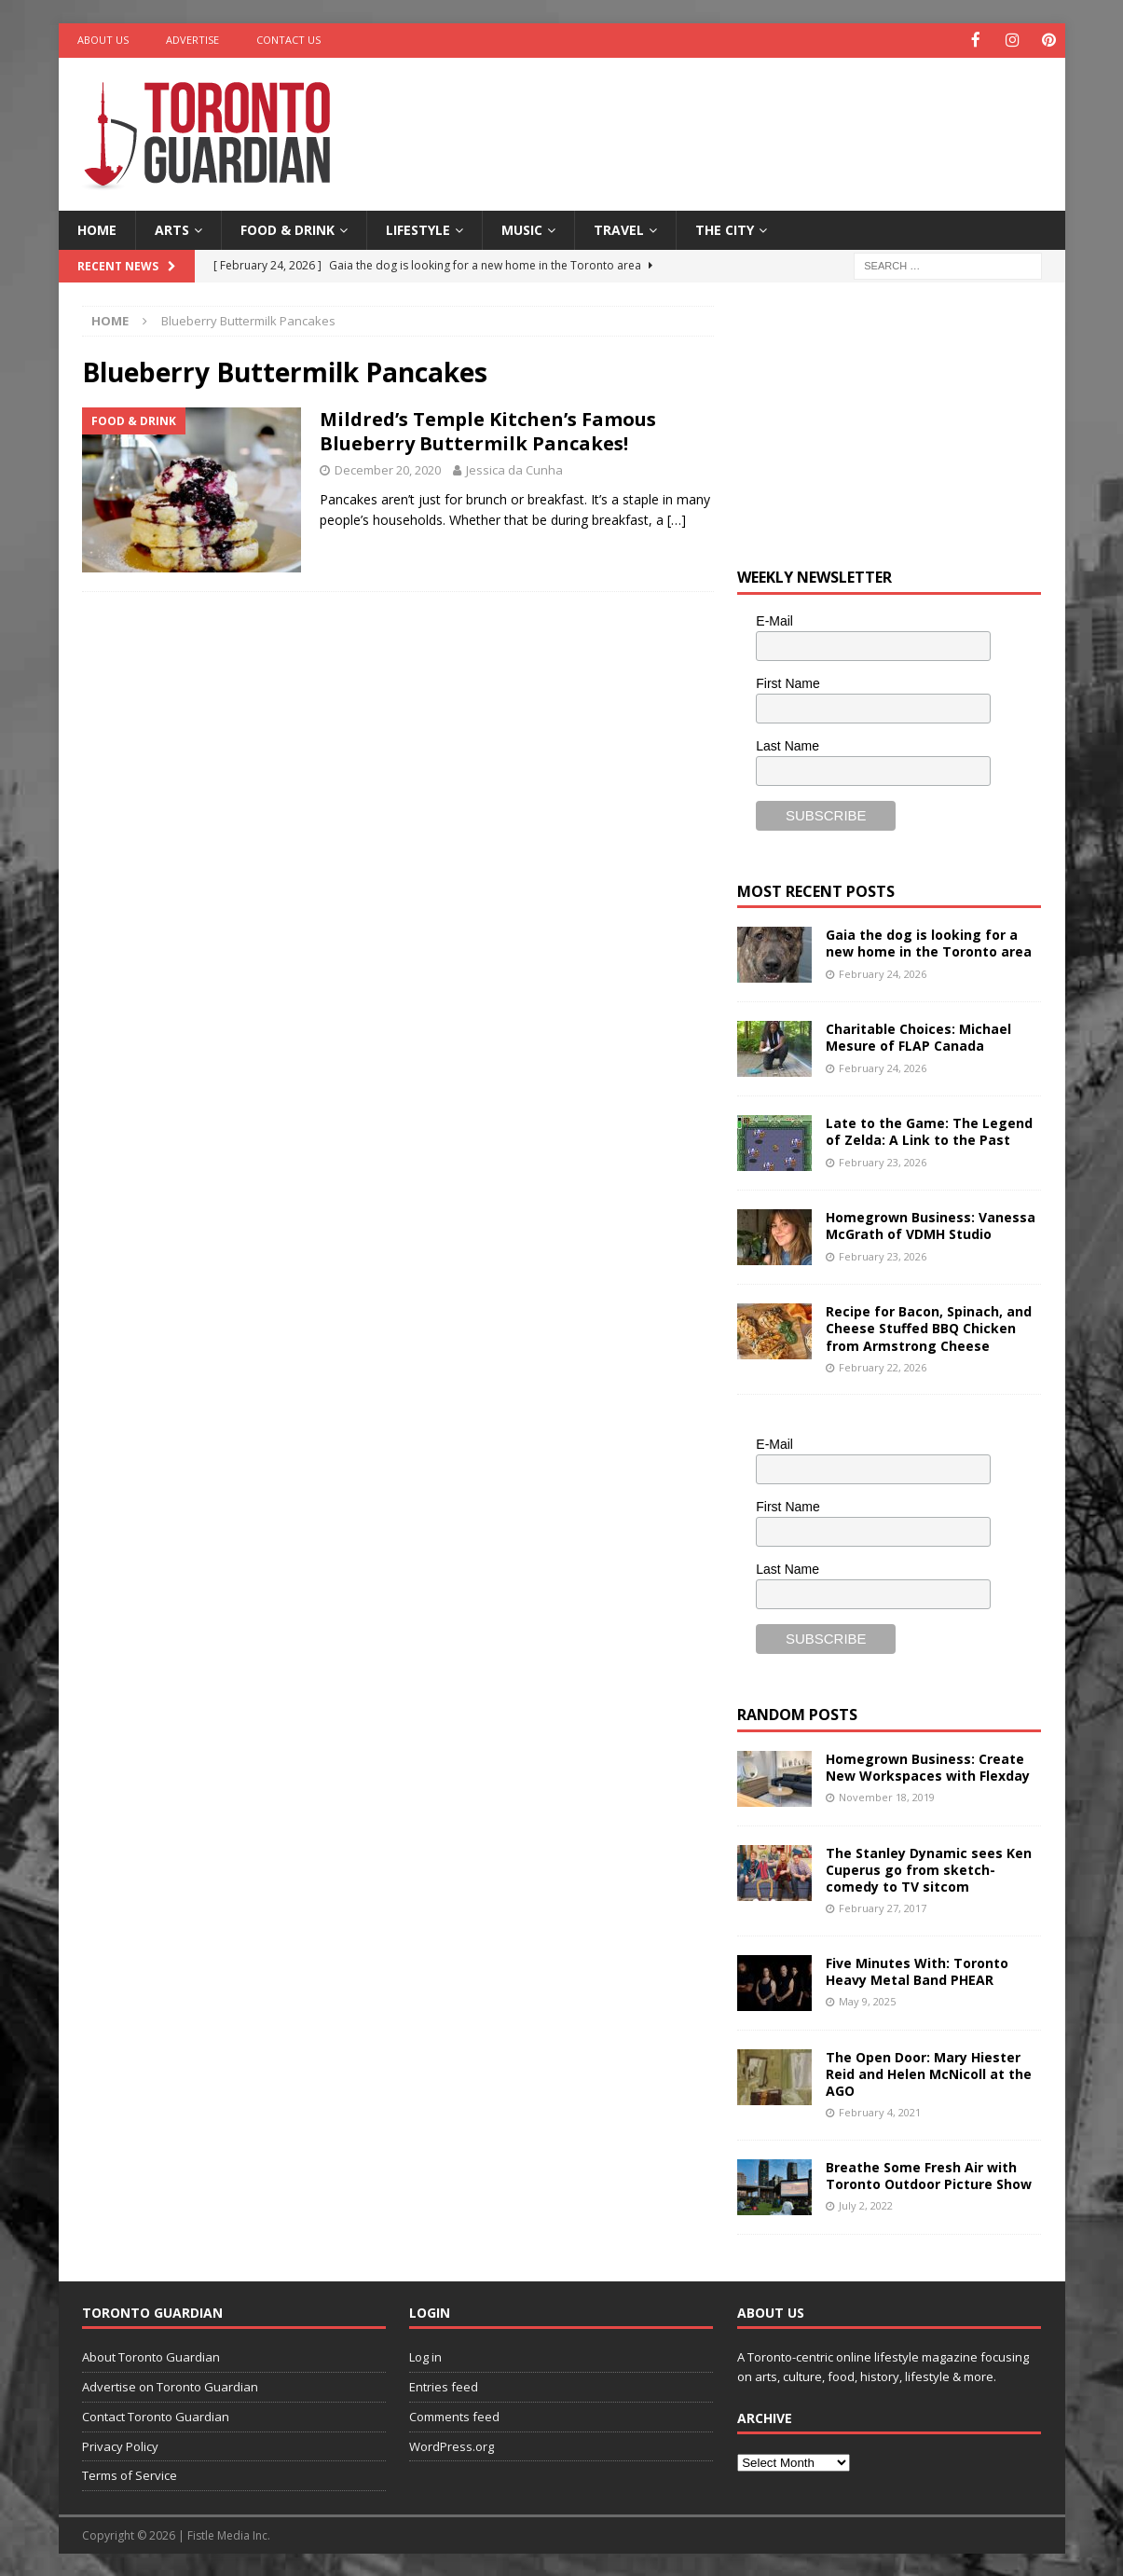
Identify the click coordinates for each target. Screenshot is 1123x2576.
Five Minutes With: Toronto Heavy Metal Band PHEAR (917, 1969)
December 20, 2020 (388, 469)
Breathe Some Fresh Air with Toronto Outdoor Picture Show (929, 2173)
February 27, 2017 (882, 1907)
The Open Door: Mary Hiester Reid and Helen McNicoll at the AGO (929, 2072)
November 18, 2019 (887, 1795)
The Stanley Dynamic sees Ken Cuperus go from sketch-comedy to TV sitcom (929, 1868)
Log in (425, 2356)
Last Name (787, 744)
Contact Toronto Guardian (155, 2414)
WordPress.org (451, 2444)
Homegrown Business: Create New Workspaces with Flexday (928, 1765)
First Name (787, 681)
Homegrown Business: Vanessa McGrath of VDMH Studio (930, 1224)
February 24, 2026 (882, 972)
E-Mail (774, 620)
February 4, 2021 (880, 2111)
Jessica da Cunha (514, 469)
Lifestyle (418, 228)
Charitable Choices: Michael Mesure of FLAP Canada (918, 1036)
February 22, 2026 (882, 1365)
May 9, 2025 (867, 2000)
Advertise (192, 40)
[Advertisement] (741, 116)
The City (724, 228)
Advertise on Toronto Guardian (170, 2384)
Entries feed (443, 2384)
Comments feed (454, 2414)
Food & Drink (287, 228)
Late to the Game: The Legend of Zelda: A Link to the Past (929, 1130)
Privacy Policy (120, 2444)
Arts (172, 228)
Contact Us (288, 40)
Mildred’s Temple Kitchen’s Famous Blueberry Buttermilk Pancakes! (488, 430)
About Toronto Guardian (151, 2356)
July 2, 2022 (866, 2204)
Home (96, 228)
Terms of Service (129, 2474)
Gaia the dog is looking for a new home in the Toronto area (929, 942)
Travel (619, 228)
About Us (103, 40)
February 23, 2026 (882, 1160)
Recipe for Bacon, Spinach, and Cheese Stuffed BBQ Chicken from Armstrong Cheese (929, 1327)
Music (521, 228)
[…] (676, 519)
